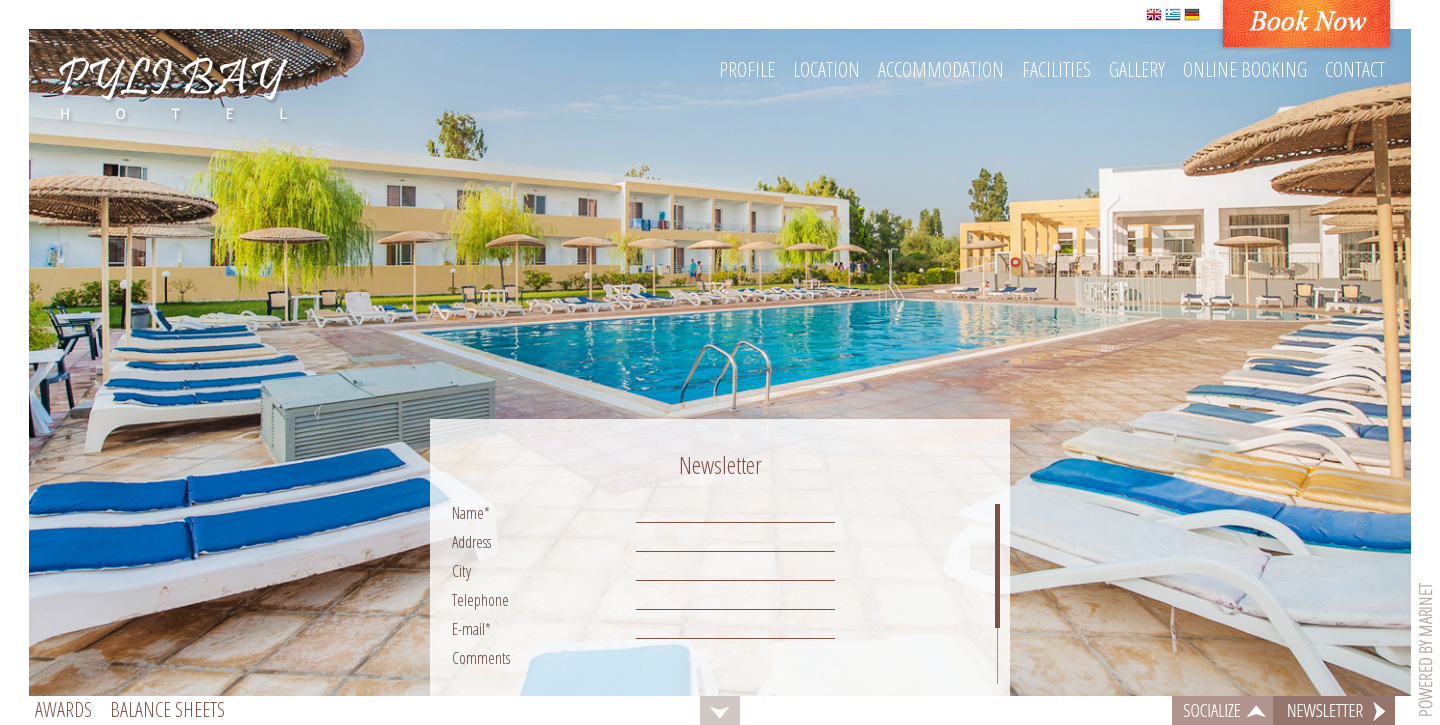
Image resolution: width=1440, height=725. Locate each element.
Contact (1355, 69)
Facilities (1056, 69)
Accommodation (941, 69)
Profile (747, 69)
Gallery (1137, 69)
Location (826, 69)
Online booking (1245, 69)
